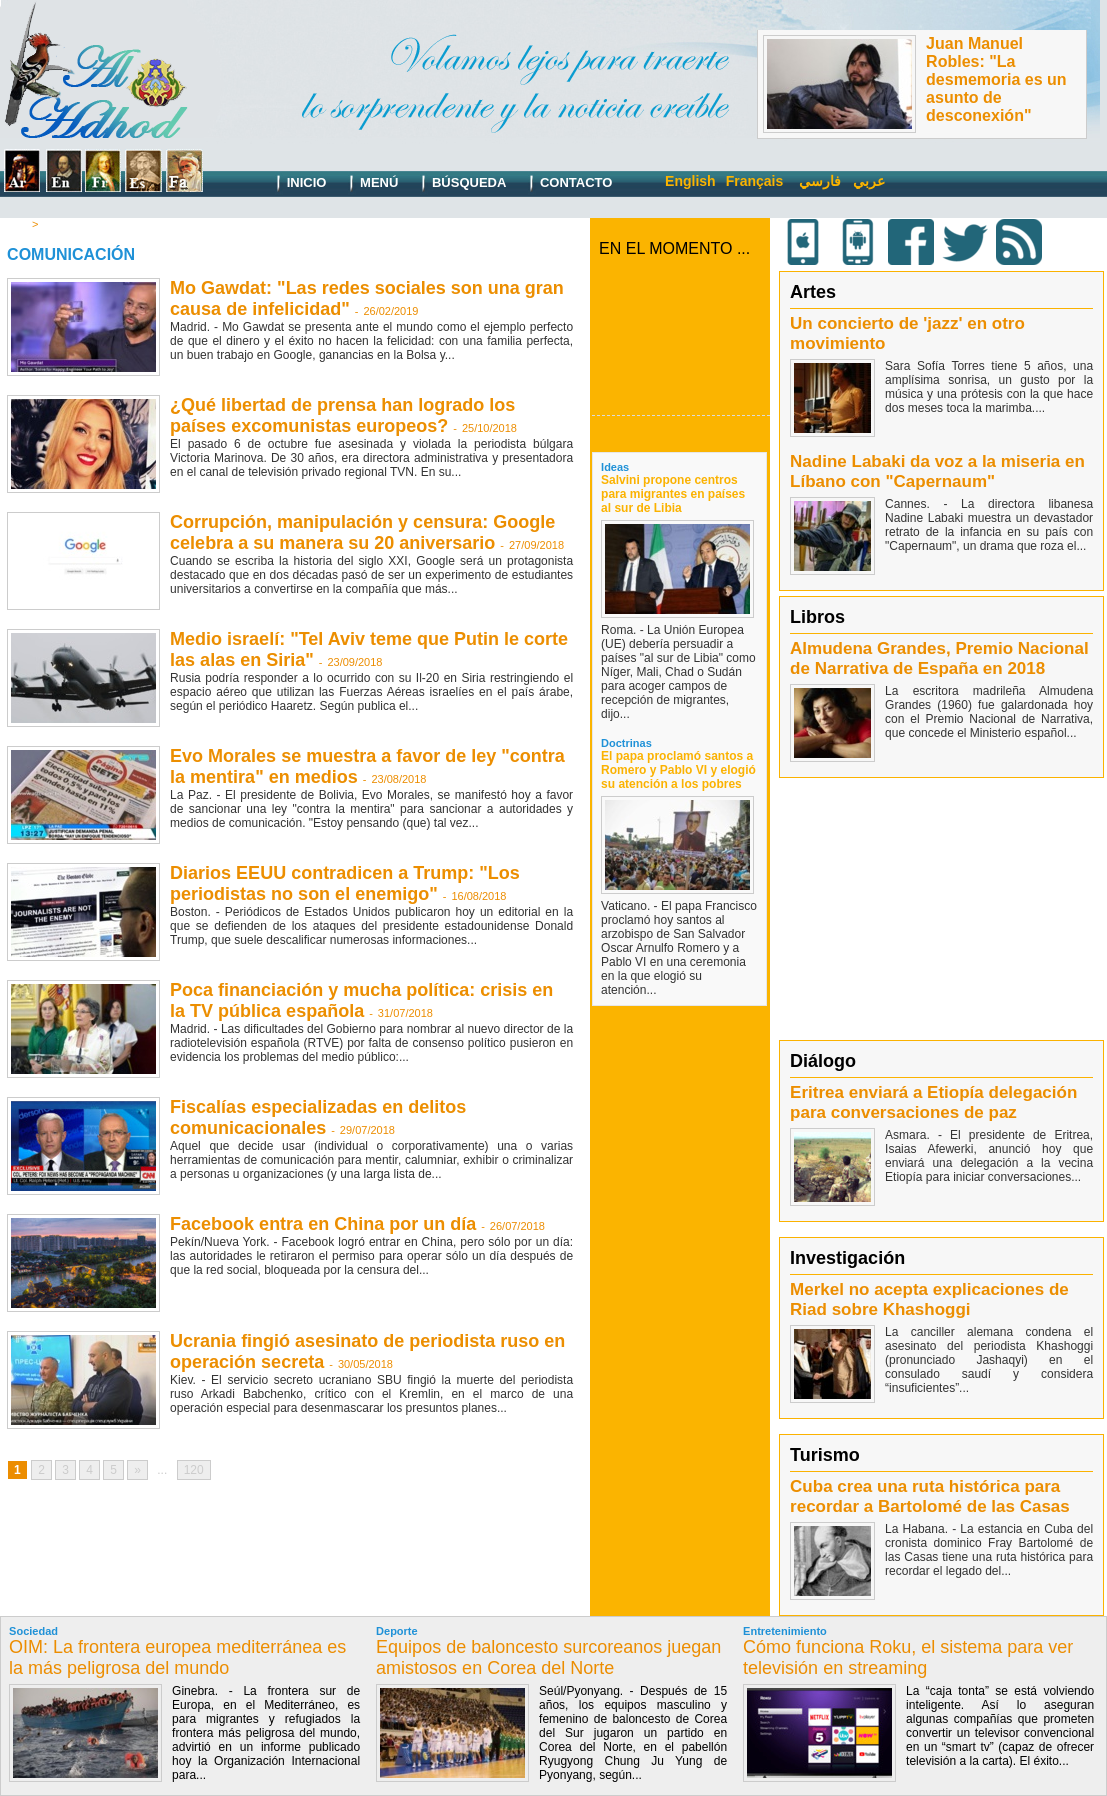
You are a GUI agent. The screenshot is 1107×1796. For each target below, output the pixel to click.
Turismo (825, 1455)
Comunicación (79, 224)
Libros (817, 617)
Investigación (847, 1258)
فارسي (820, 181)
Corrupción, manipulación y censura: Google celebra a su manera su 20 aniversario (362, 532)
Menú (369, 183)
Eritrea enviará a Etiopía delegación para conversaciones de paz (933, 1102)
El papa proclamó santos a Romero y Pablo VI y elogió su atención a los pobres (678, 770)
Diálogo (823, 1061)
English (690, 181)
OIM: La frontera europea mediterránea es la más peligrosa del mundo (177, 1657)
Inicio (296, 183)
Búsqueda (459, 183)
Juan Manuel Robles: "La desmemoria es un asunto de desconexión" (996, 79)
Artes (813, 292)
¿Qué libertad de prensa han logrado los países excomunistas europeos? (342, 415)
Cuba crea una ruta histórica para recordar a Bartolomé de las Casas (930, 1496)
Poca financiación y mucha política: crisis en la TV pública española (361, 1000)
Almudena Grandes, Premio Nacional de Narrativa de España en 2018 (939, 658)
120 (194, 1470)
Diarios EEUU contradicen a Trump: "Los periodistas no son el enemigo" (345, 883)
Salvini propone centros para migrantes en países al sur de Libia (673, 494)
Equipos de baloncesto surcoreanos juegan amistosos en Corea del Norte (548, 1657)
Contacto (566, 183)
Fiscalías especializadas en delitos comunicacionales (318, 1117)
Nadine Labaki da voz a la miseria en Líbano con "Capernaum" (937, 471)
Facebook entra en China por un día (323, 1224)
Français (755, 181)
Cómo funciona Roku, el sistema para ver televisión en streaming (908, 1657)
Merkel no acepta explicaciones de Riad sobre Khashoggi (929, 1299)
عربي (869, 181)
